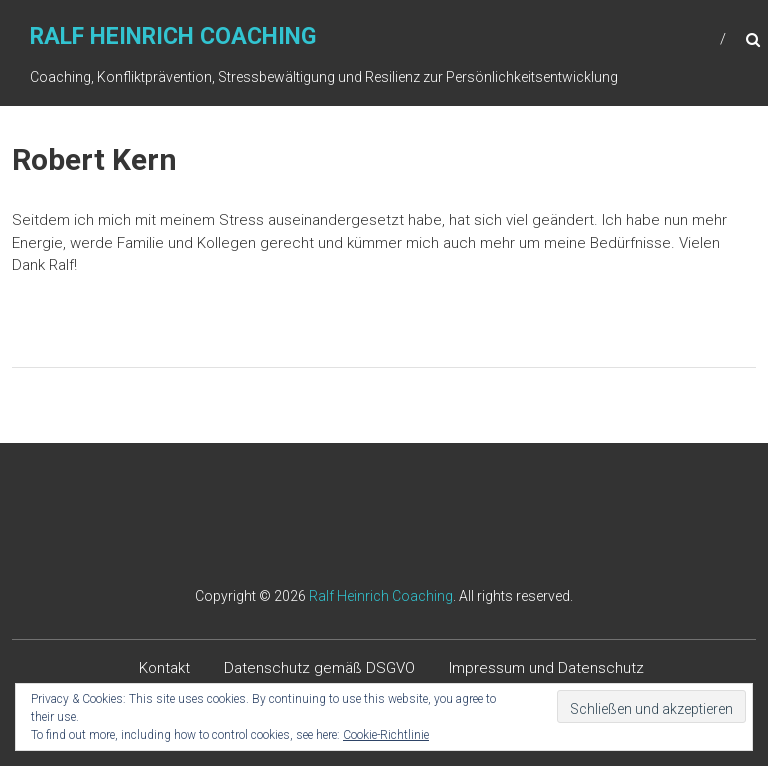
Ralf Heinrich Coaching (173, 36)
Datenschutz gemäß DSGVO (319, 668)
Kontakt (164, 668)
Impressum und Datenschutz (546, 668)
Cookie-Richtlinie (386, 735)
